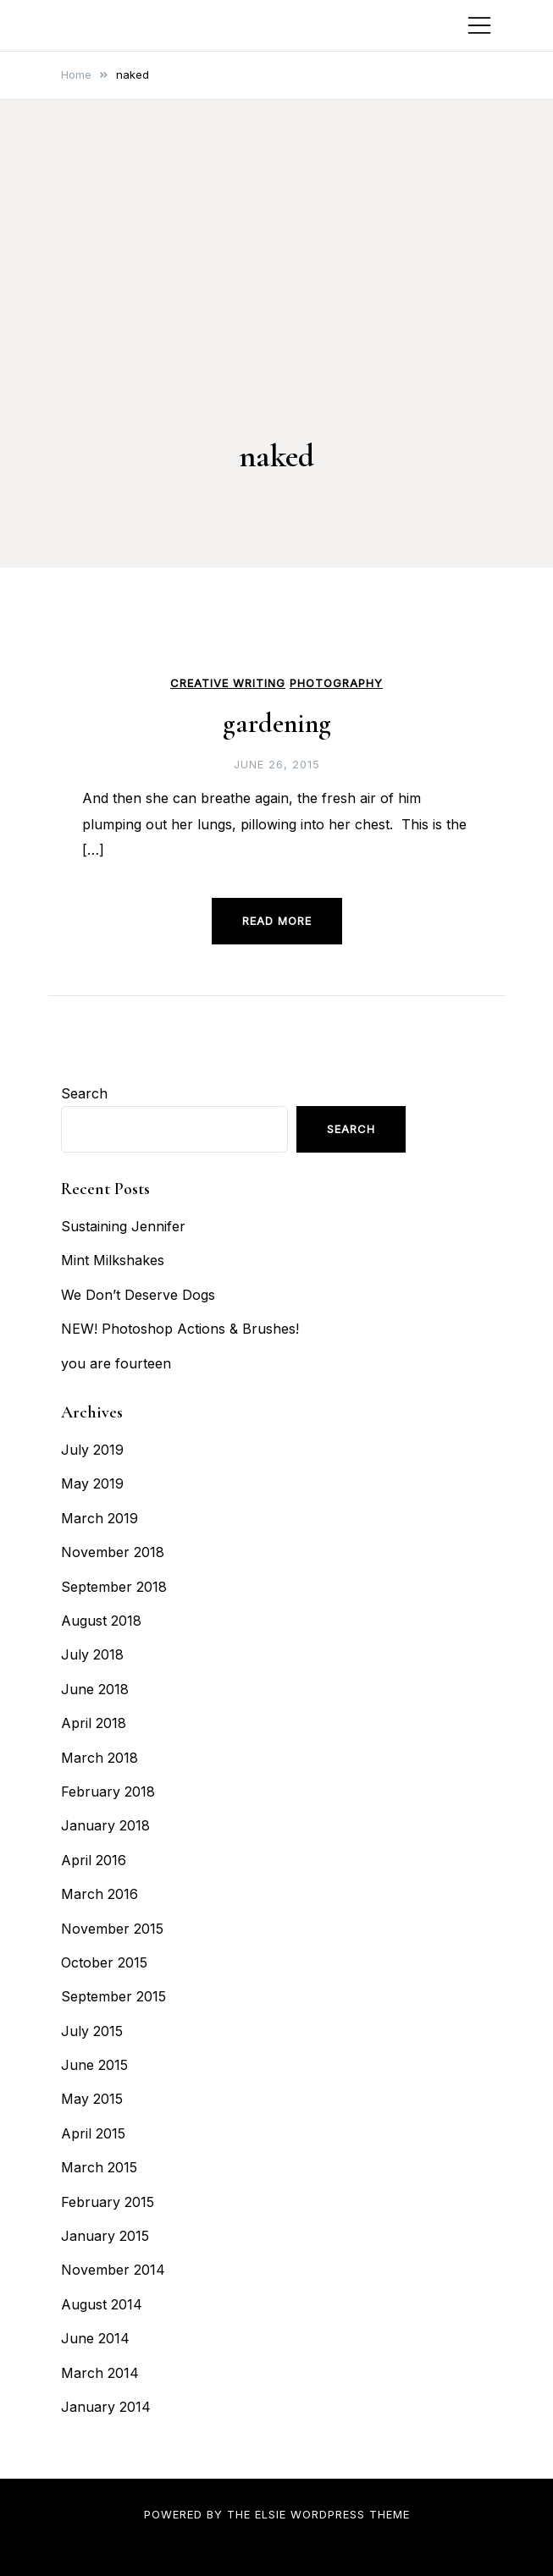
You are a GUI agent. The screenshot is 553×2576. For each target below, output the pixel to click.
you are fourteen (116, 1363)
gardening (277, 723)
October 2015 (104, 1962)
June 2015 (94, 2064)
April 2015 (93, 2133)
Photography (336, 683)
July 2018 (92, 1654)
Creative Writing (227, 683)
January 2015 (105, 2235)
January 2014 (106, 2406)
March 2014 (100, 2372)
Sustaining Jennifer (123, 1226)
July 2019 (92, 1449)
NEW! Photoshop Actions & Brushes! (180, 1328)
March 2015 (99, 2167)
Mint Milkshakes (112, 1260)
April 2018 (93, 1723)
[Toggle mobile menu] (479, 25)
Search (84, 1093)
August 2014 (101, 2304)
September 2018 (114, 1586)
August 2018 (101, 1620)
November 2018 (112, 1552)
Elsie (270, 2514)
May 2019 (92, 1483)
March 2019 (99, 1518)
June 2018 (95, 1689)
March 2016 (99, 1893)
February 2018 (108, 1791)
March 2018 (99, 1757)
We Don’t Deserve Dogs (138, 1294)
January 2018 (105, 1825)
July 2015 (92, 2031)
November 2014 (113, 2269)
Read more (277, 920)
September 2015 (113, 1996)
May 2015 (92, 2098)
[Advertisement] (276, 302)
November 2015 (112, 1928)
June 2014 (95, 2338)
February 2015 (107, 2201)
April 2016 (93, 1860)
